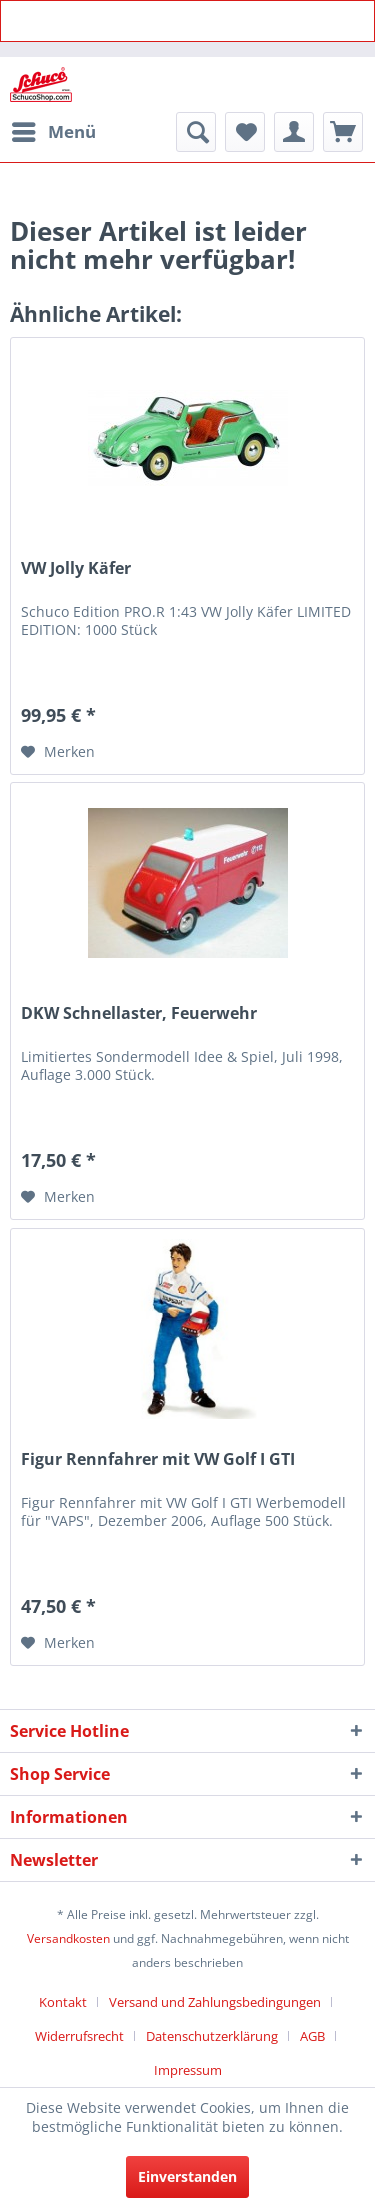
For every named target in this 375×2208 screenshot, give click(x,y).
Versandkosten (68, 1938)
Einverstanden (187, 2176)
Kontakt (63, 2002)
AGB (312, 2036)
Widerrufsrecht (79, 2036)
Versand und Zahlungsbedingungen (215, 2002)
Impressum (188, 2070)
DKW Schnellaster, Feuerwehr (139, 1013)
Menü (54, 129)
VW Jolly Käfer (76, 568)
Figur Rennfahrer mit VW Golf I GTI (158, 1459)
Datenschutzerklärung (212, 2036)
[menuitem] (53, 132)
